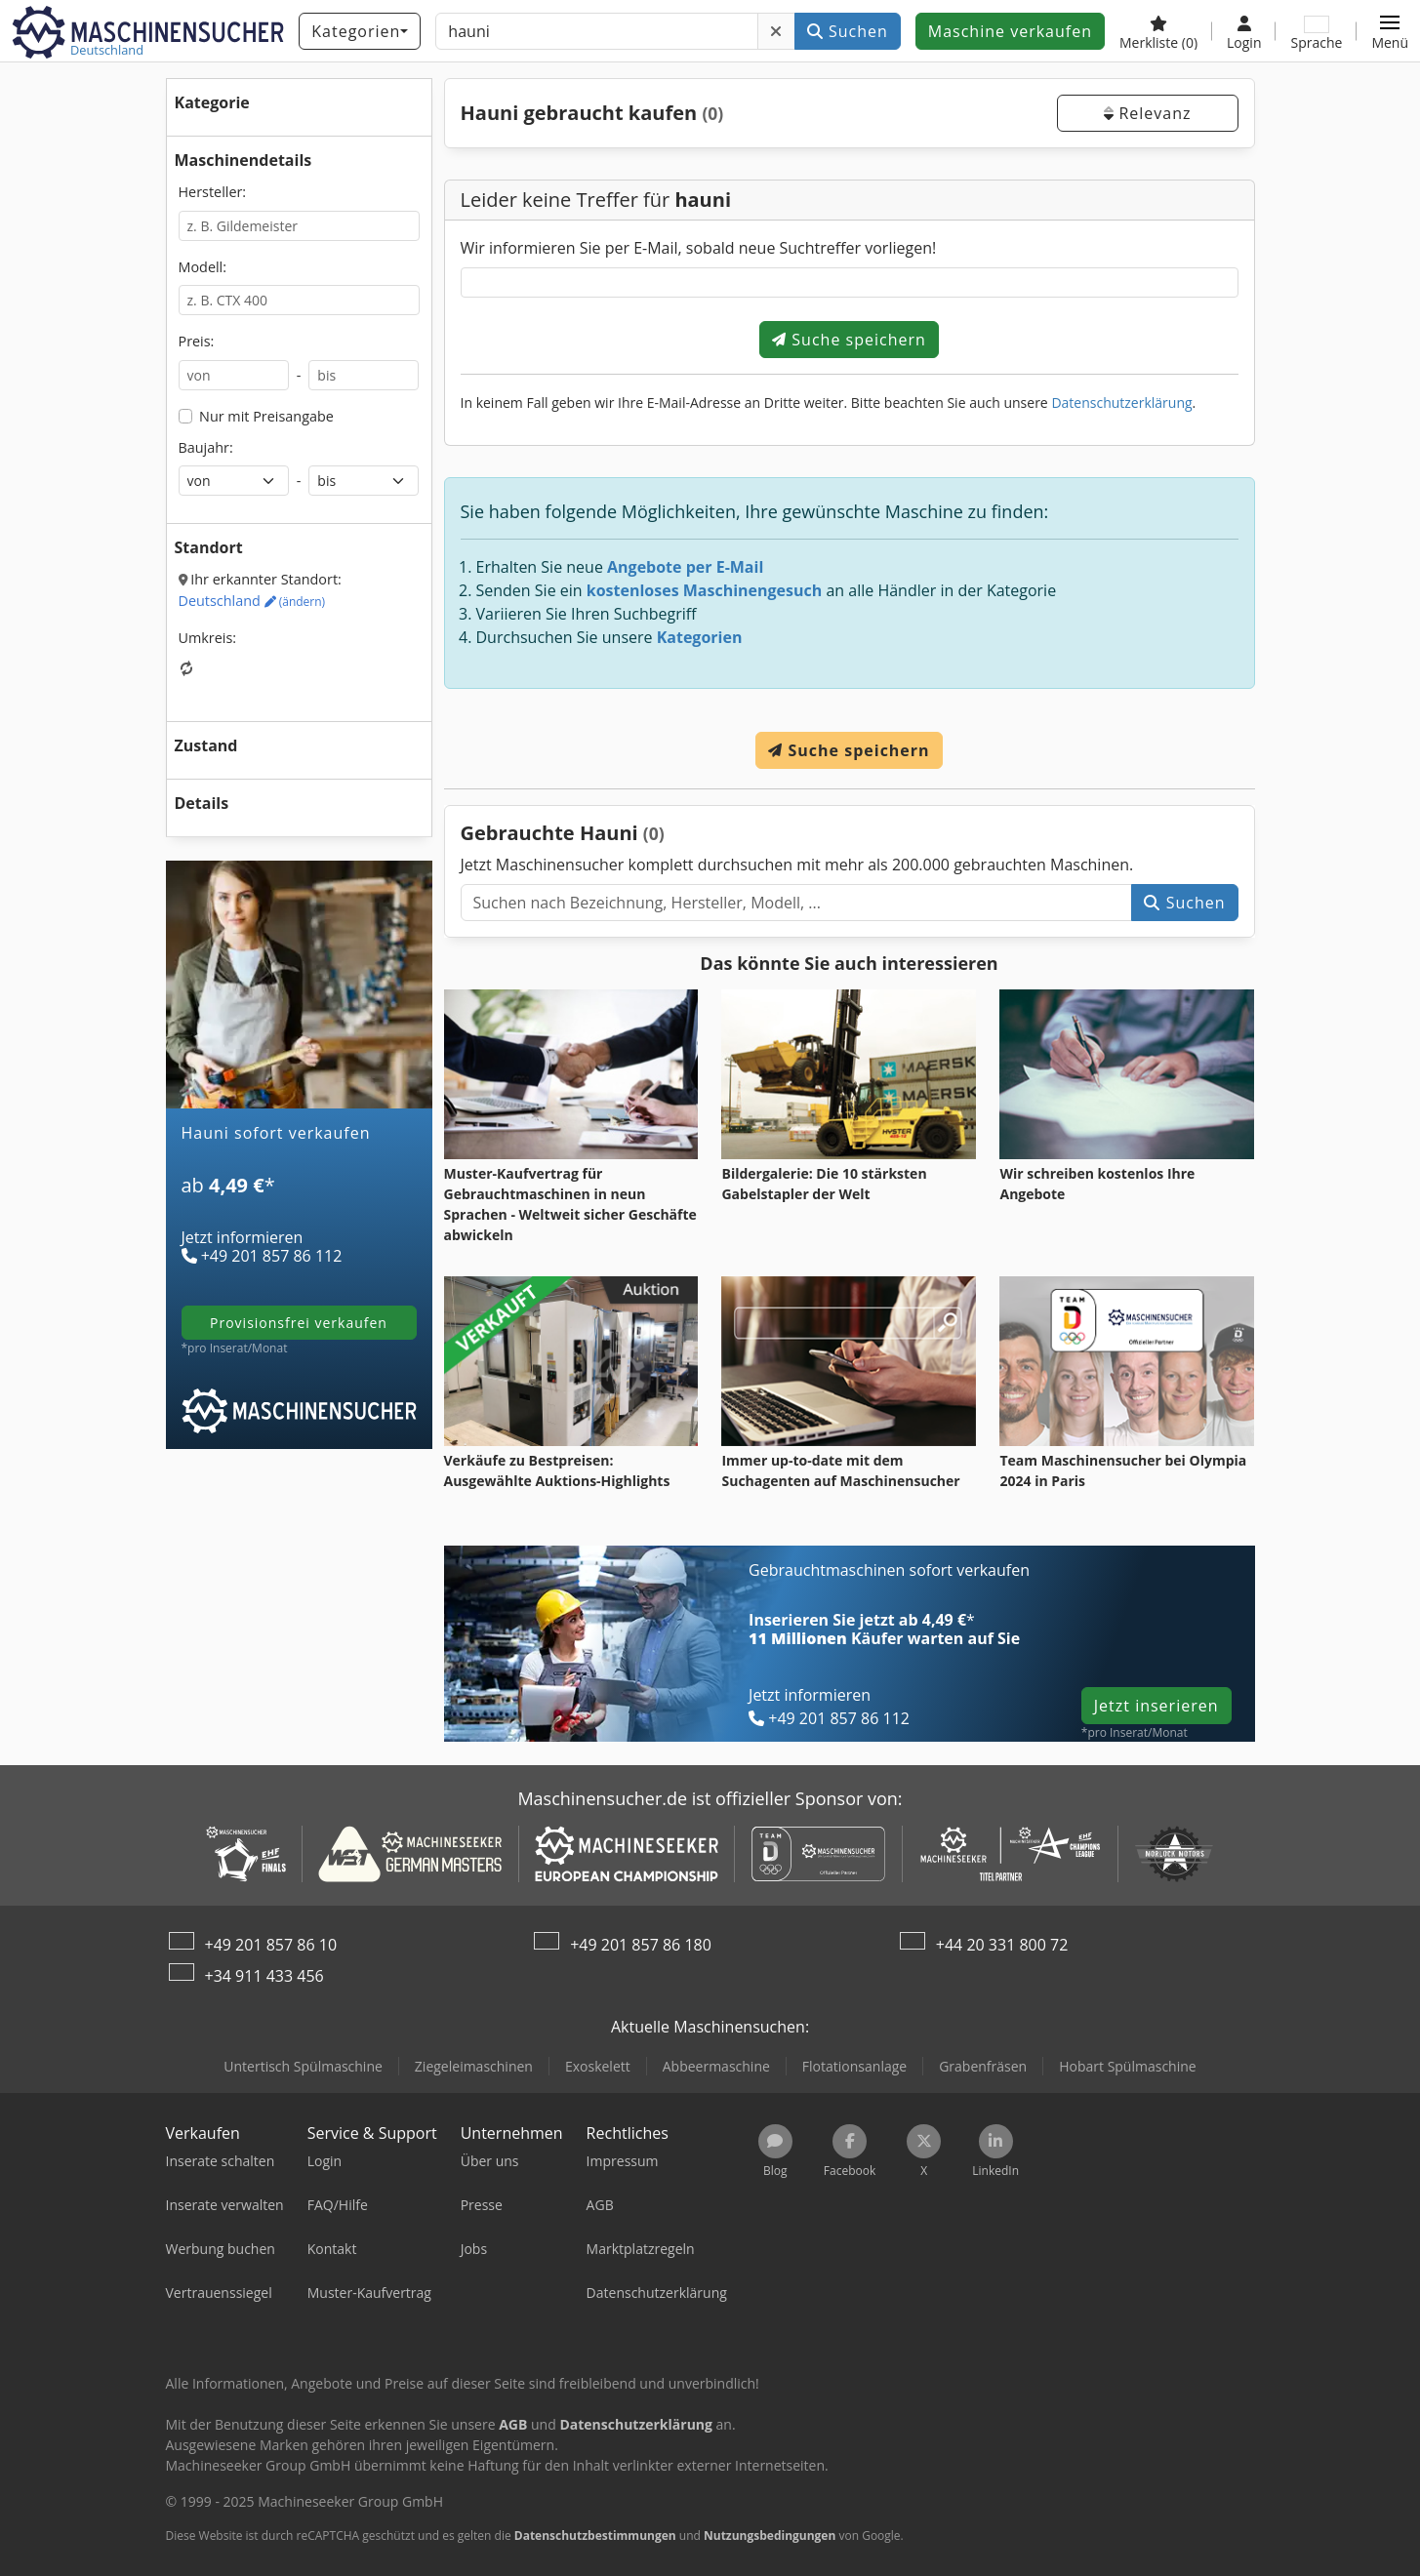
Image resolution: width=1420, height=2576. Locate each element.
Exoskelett (597, 2066)
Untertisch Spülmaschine (303, 2066)
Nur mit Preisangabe (266, 416)
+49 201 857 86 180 (640, 1944)
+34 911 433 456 (264, 1976)
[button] (1389, 31)
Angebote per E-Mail (685, 567)
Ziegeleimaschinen (474, 2066)
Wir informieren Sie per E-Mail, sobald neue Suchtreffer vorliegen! (699, 248)
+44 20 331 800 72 (1002, 1944)
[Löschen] (776, 31)
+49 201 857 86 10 (271, 1944)
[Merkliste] (1158, 31)
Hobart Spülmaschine (1128, 2066)
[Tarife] (299, 1210)
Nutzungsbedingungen (769, 2535)
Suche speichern (849, 339)
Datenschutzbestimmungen (595, 2535)
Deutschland (252, 600)
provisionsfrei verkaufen (298, 1322)
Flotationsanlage (854, 2066)
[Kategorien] (360, 31)
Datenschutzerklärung (1121, 402)
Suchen (847, 31)
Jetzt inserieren (1156, 1705)
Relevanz (1147, 113)
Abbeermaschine (716, 2066)
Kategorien (700, 637)
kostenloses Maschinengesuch (705, 590)
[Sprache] (1316, 31)
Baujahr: (206, 447)
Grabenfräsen (983, 2066)
